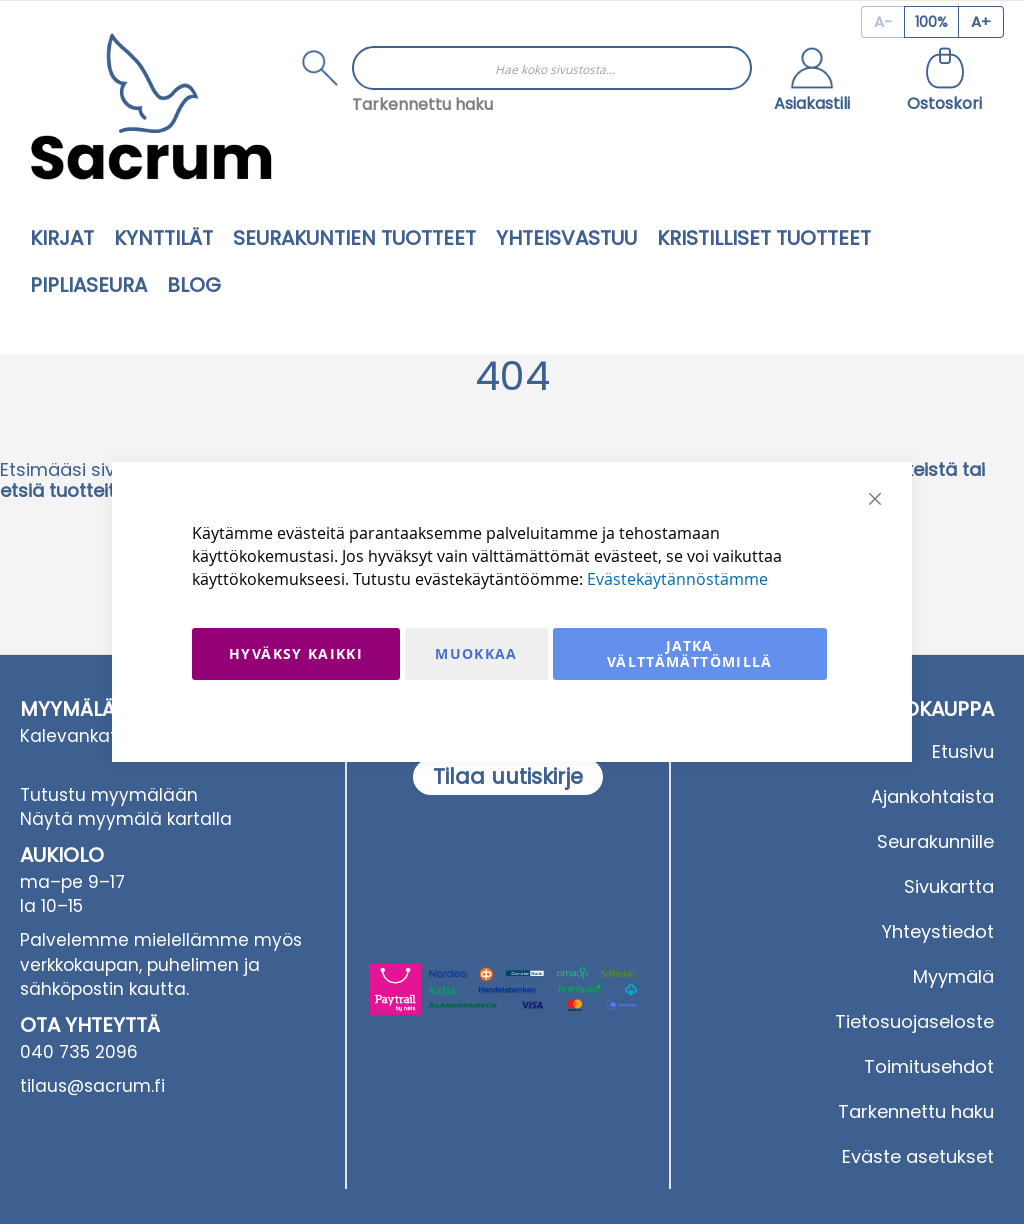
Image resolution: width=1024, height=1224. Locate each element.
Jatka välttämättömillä (690, 653)
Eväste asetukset (918, 1156)
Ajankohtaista (932, 796)
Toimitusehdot (929, 1066)
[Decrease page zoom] (882, 22)
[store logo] (151, 106)
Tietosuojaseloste (914, 1021)
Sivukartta (949, 886)
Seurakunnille (935, 841)
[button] (812, 82)
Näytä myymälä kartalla (126, 819)
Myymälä (953, 976)
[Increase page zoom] (981, 22)
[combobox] (552, 68)
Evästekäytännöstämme (677, 579)
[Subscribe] (508, 777)
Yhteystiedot (938, 931)
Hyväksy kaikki (296, 653)
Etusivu (963, 751)
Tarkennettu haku (422, 104)
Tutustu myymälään (109, 795)
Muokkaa (476, 653)
